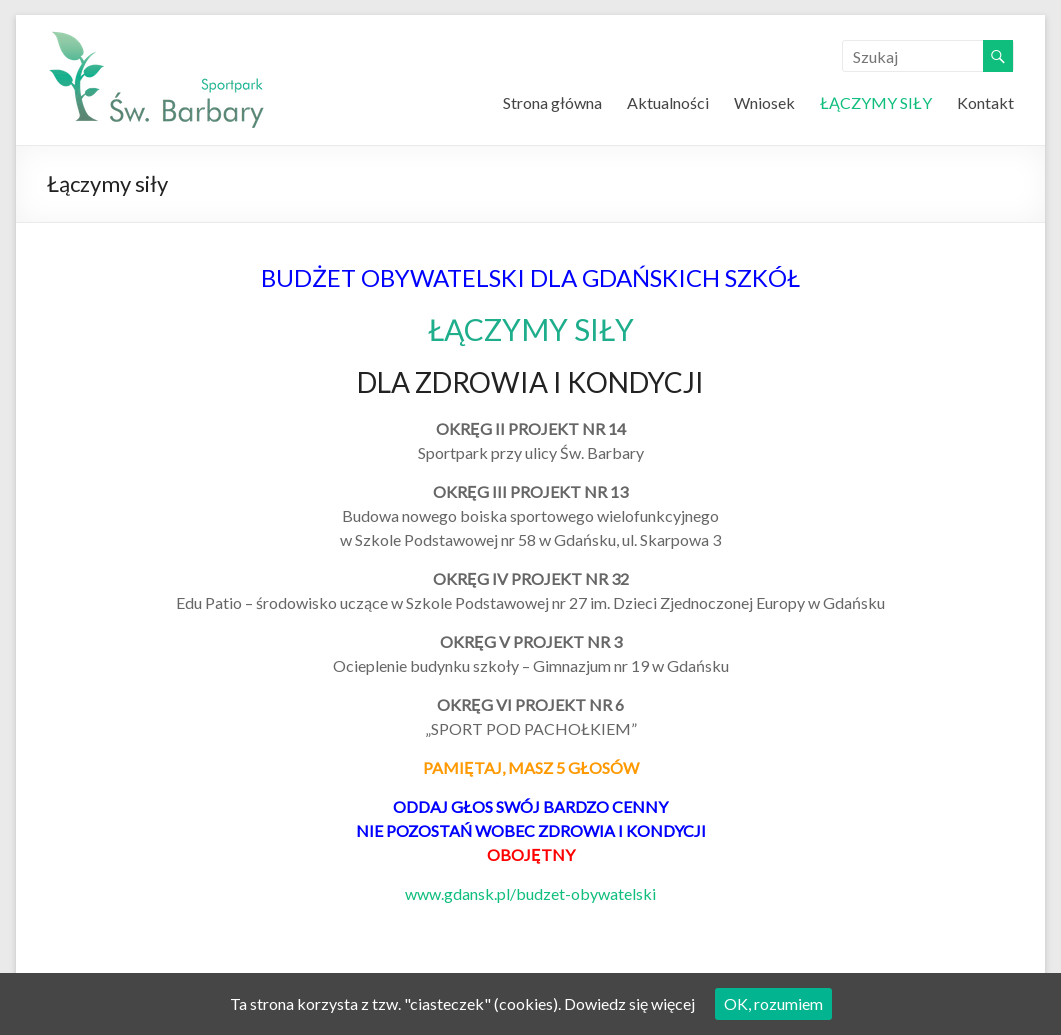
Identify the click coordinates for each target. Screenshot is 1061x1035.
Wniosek (764, 102)
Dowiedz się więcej (629, 1003)
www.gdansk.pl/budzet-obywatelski (530, 893)
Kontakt (985, 102)
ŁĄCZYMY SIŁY (876, 102)
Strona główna (552, 102)
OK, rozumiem (773, 1003)
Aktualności (668, 102)
